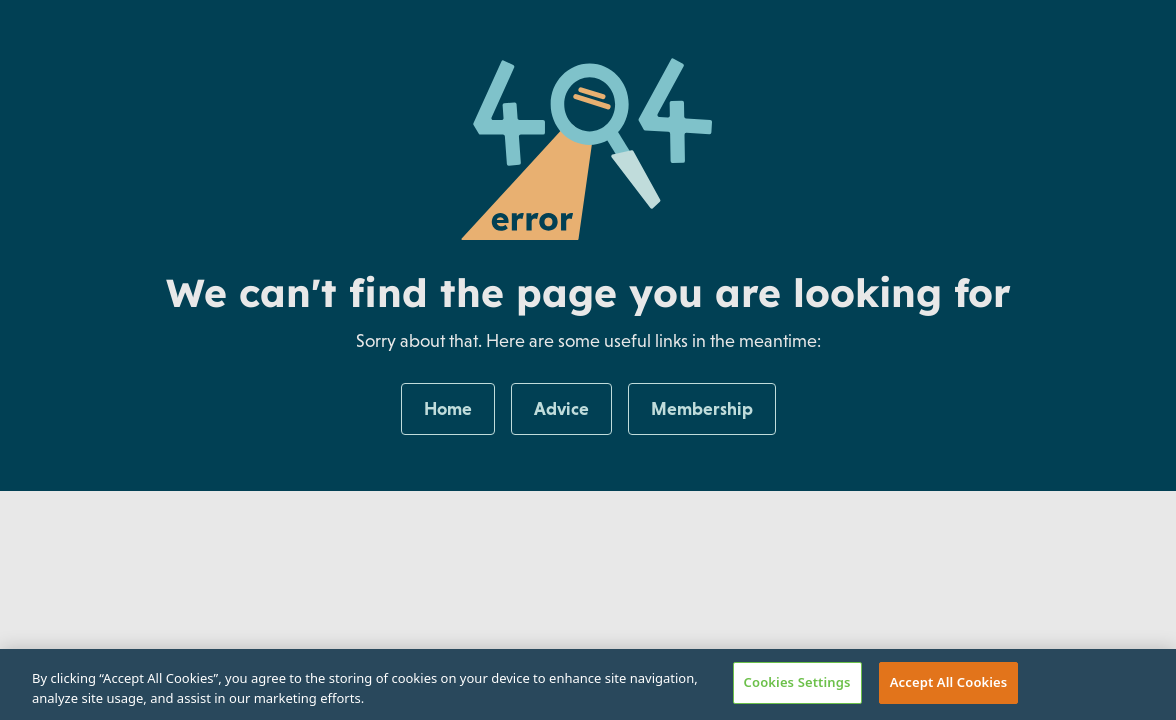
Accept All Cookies (949, 682)
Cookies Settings (797, 682)
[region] (588, 684)
